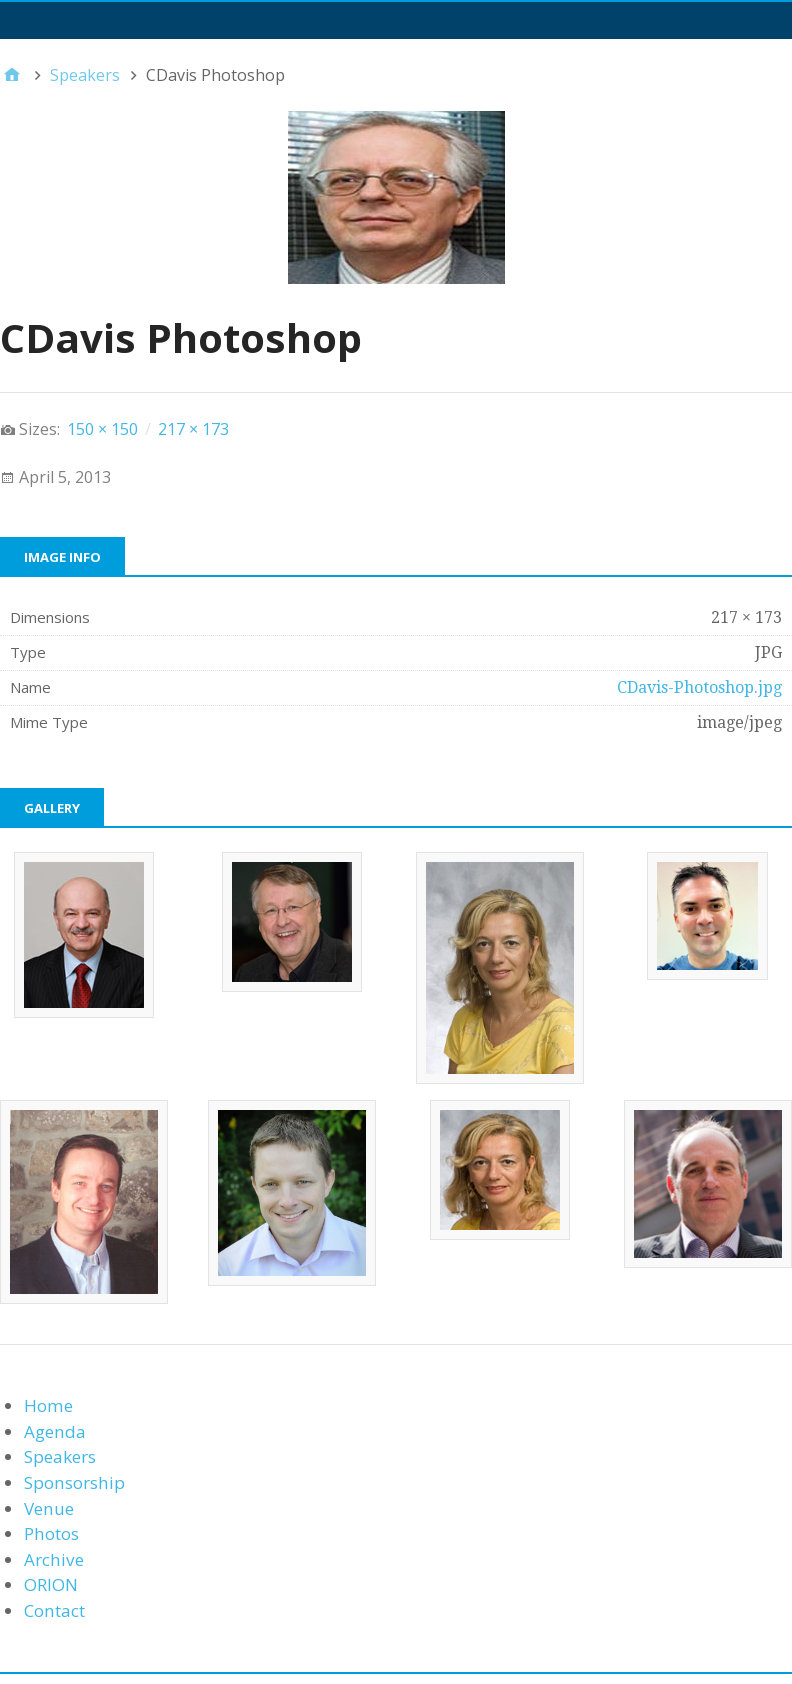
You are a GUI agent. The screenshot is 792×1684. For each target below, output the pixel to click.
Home (48, 1405)
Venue (49, 1508)
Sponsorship (74, 1482)
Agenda (55, 1431)
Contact (54, 1610)
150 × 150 (102, 429)
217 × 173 (193, 429)
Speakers (60, 1456)
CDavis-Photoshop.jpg (699, 687)
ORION (51, 1584)
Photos (51, 1533)
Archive (54, 1559)
